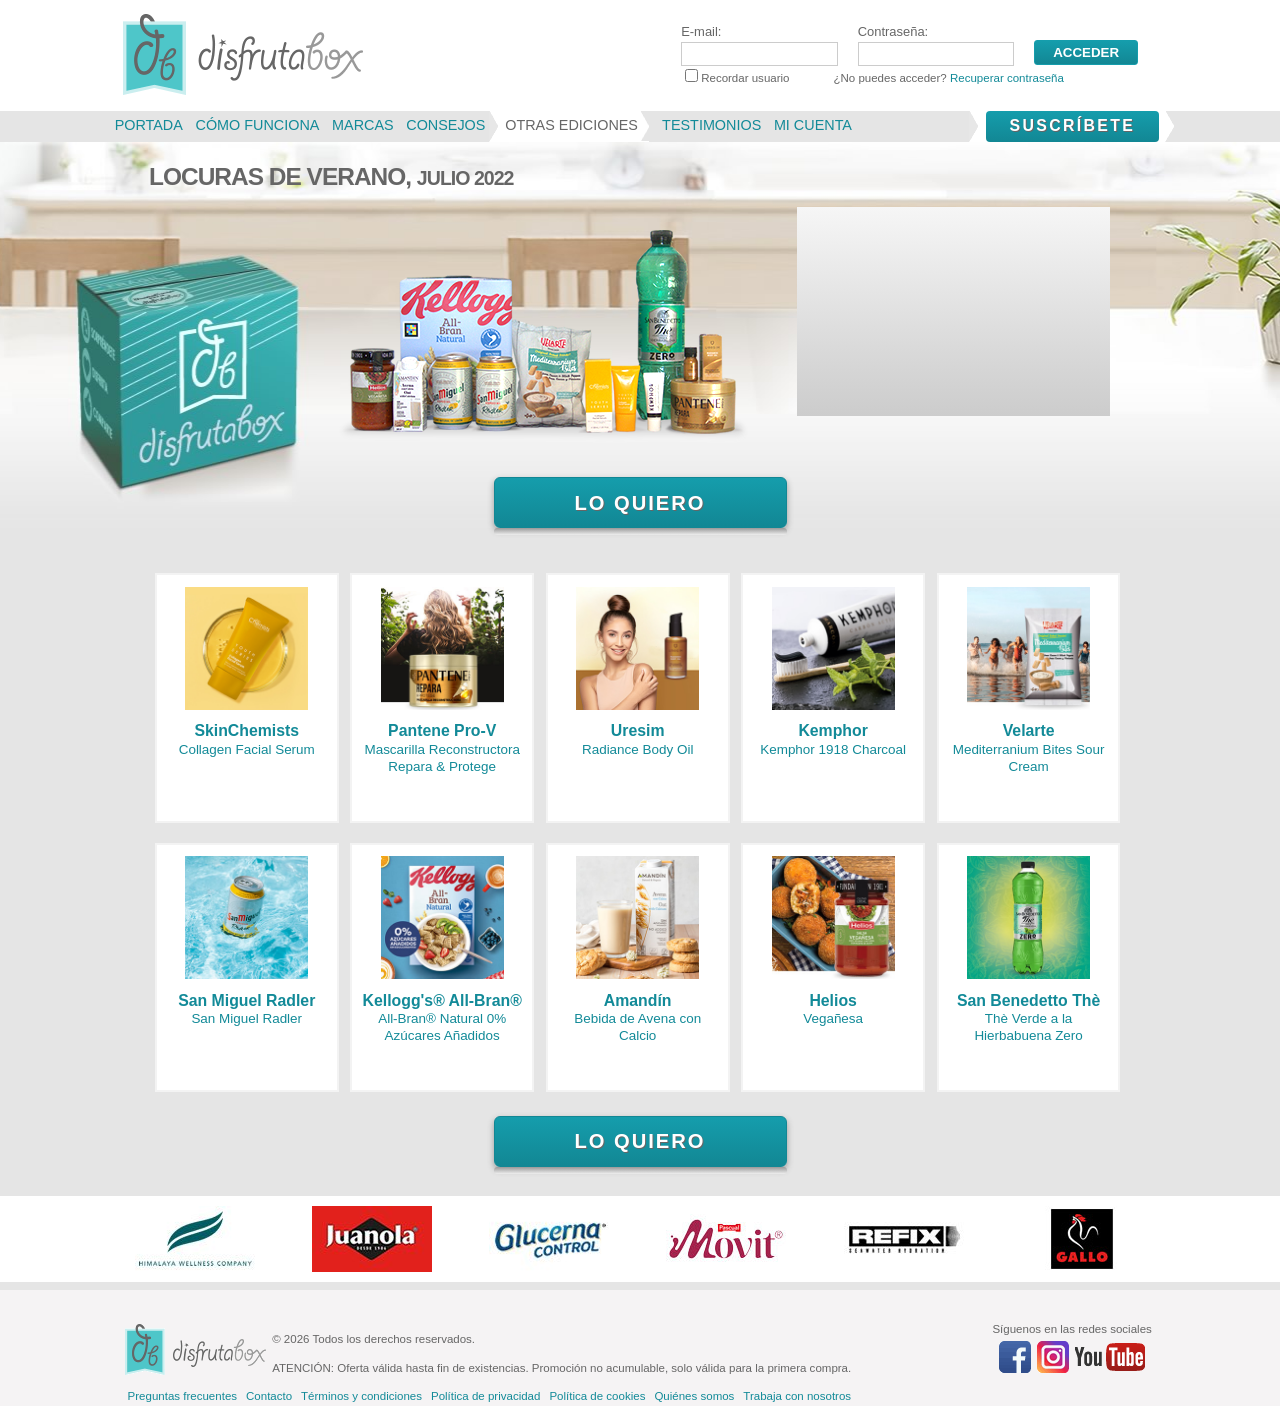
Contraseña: (936, 45)
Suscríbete (1072, 125)
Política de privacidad (485, 1396)
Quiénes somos (694, 1396)
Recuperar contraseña (1007, 78)
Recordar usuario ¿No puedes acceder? (874, 78)
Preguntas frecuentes (182, 1396)
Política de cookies (597, 1396)
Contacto (269, 1396)
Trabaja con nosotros (797, 1396)
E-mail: (759, 45)
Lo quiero (639, 503)
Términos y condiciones (361, 1396)
